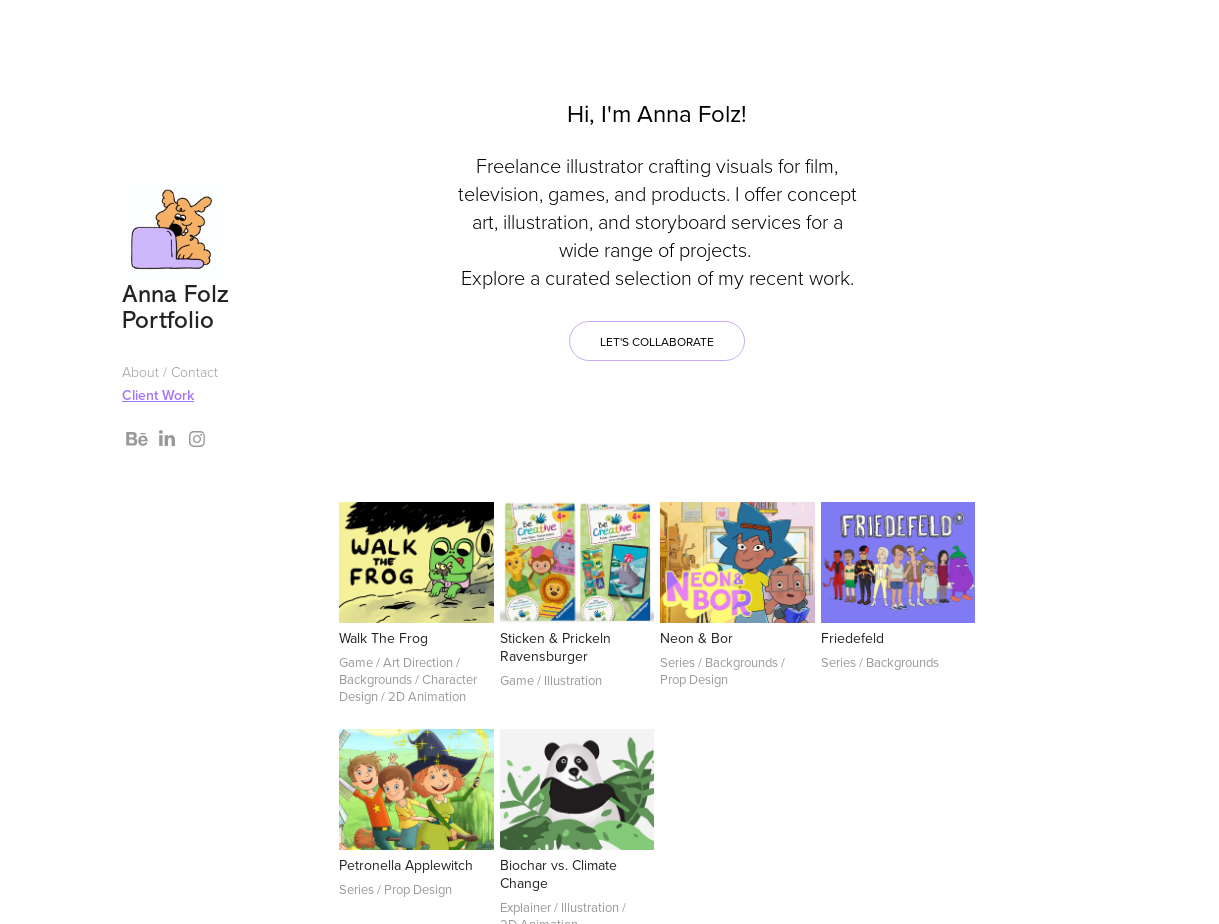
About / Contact (170, 371)
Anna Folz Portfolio (179, 307)
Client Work (158, 395)
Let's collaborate (657, 341)
